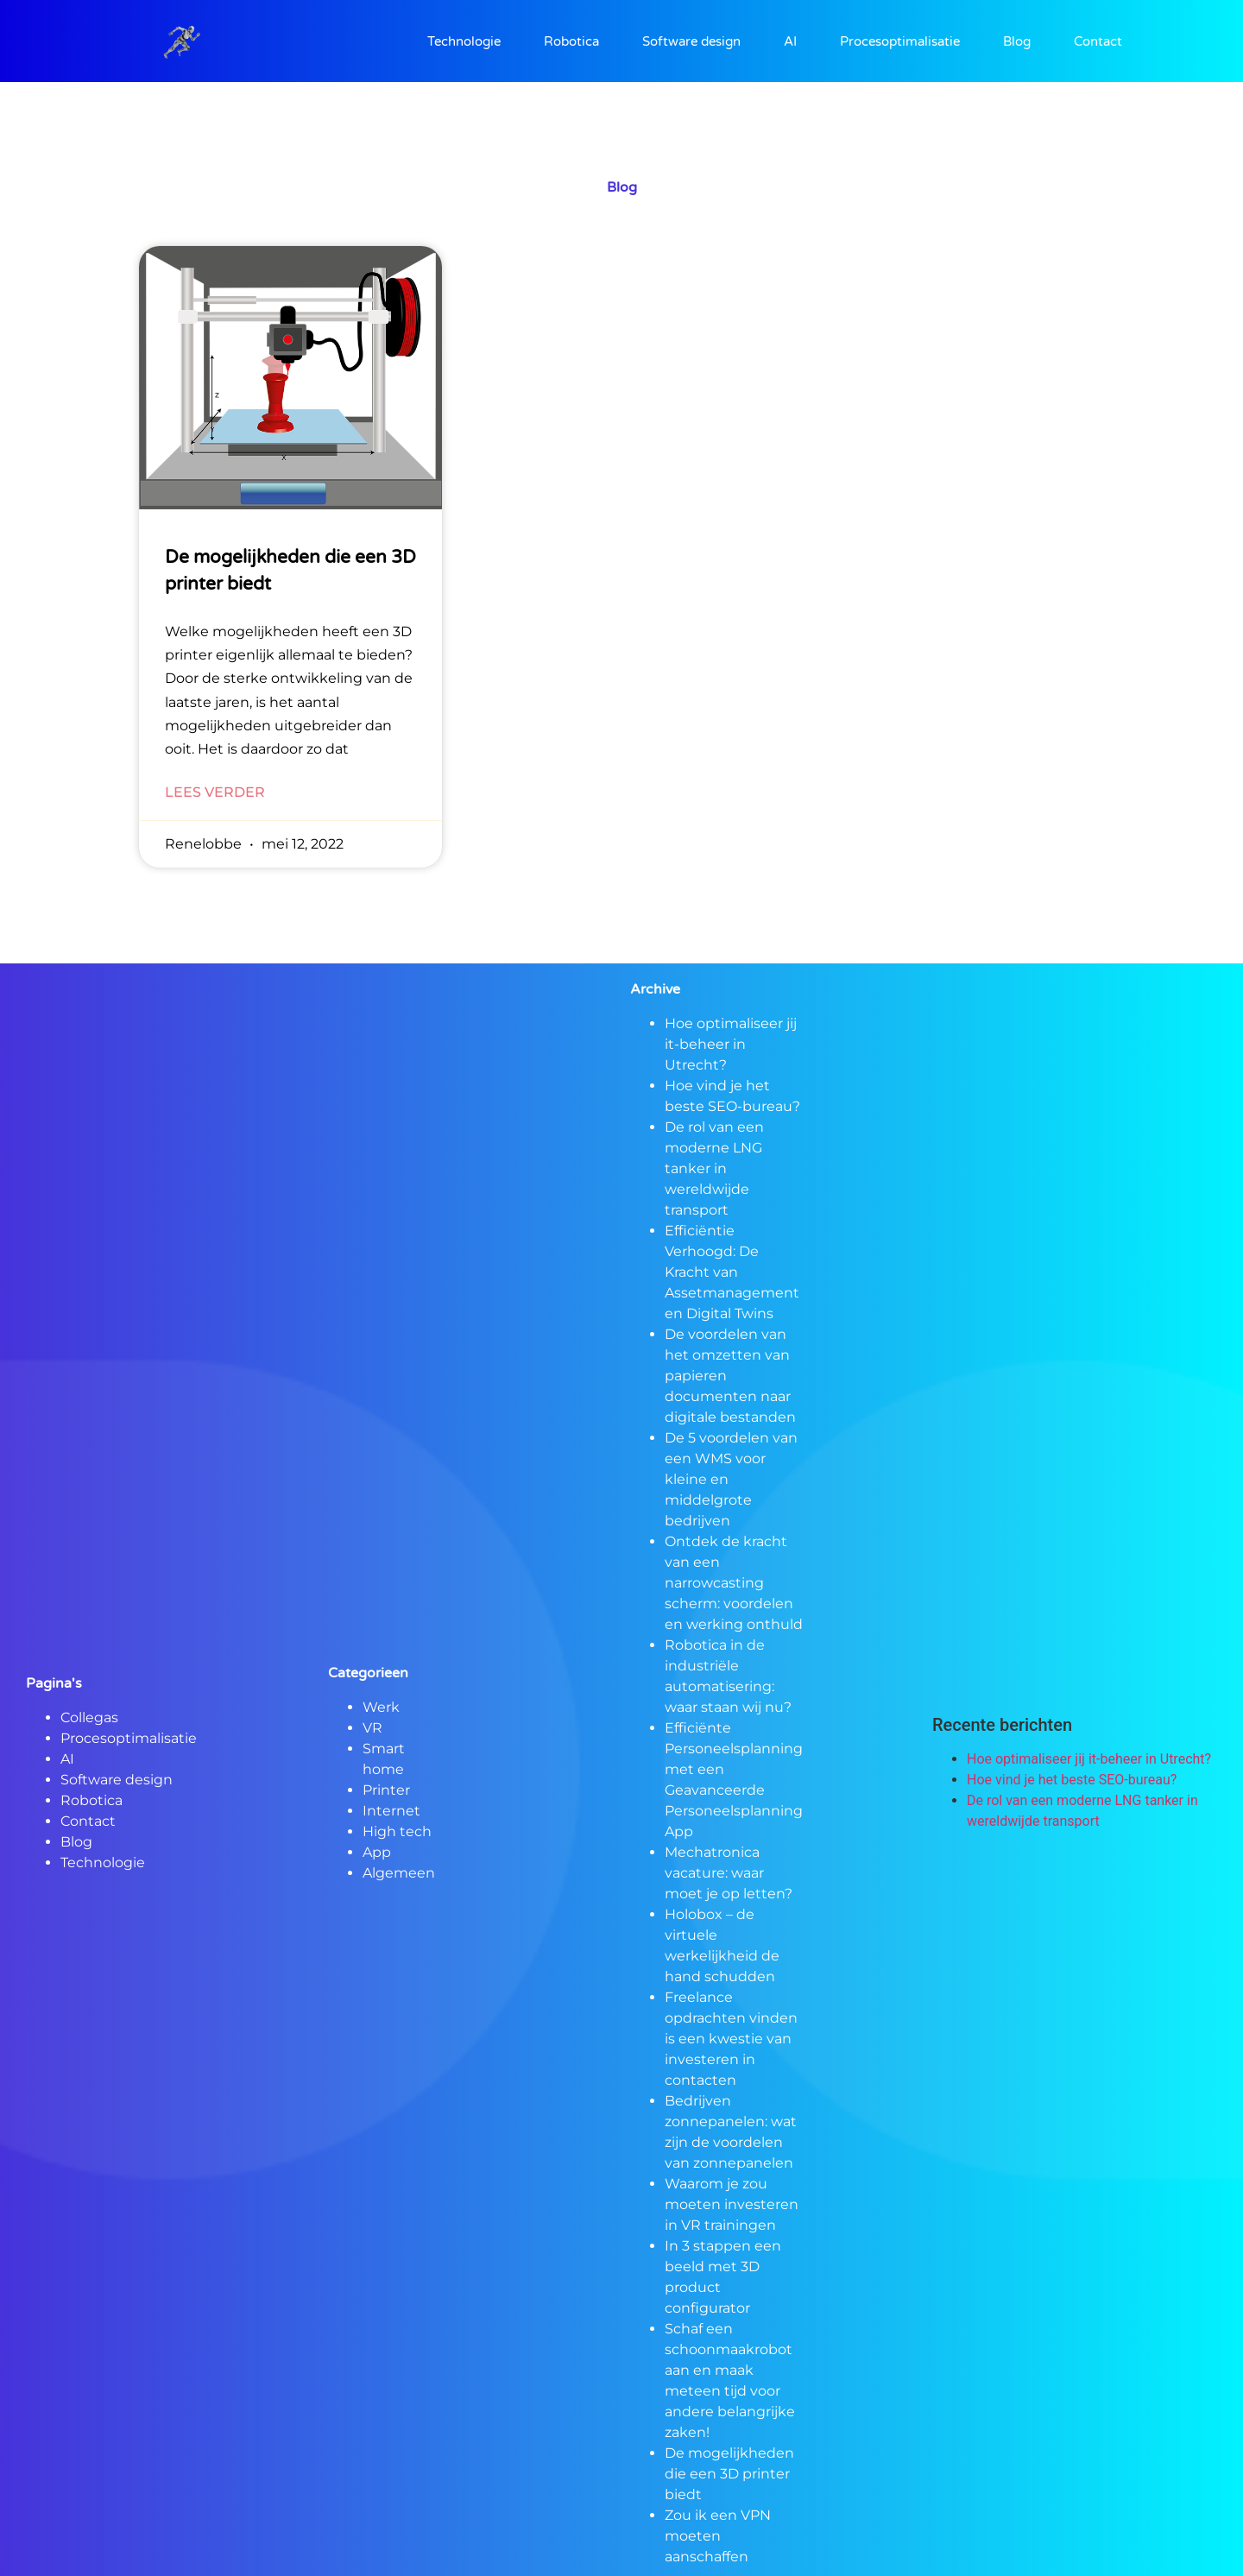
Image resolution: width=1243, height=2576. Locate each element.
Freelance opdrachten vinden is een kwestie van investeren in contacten (731, 2038)
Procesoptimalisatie (900, 41)
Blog (1017, 41)
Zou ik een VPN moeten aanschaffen (718, 2536)
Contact (1098, 41)
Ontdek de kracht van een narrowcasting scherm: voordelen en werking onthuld (734, 1582)
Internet (391, 1811)
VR (372, 1728)
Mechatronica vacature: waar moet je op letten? (728, 1873)
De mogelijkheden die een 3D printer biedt (729, 2474)
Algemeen (399, 1873)
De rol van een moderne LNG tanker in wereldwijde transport (714, 1168)
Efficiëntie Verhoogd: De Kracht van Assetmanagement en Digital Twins (732, 1272)
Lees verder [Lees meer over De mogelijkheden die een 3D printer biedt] (215, 792)
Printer (386, 1790)
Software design (691, 41)
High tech (397, 1831)
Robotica (571, 41)
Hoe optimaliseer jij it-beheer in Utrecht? (731, 1044)
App (377, 1852)
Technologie (464, 41)
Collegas (89, 1717)
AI (790, 41)
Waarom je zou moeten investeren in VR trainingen (731, 2204)
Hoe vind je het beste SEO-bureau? (1072, 1779)
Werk (381, 1707)
